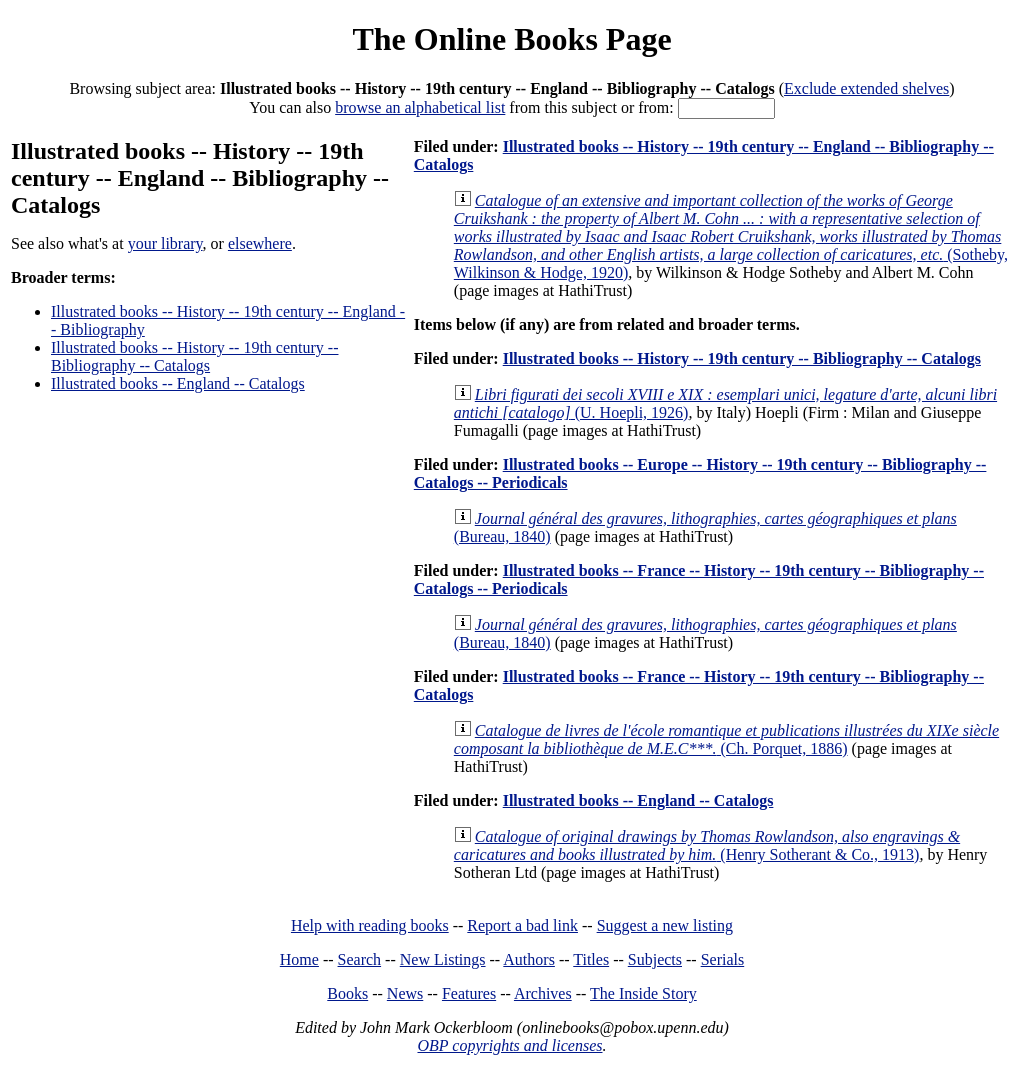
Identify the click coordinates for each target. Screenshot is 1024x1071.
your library (165, 243)
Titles (591, 959)
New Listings (443, 959)
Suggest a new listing (665, 925)
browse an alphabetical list (420, 107)
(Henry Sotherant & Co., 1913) (707, 845)
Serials (723, 959)
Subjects (655, 959)
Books (347, 993)
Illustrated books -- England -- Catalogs (178, 383)
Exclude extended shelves (866, 88)
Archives (543, 993)
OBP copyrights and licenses (509, 1045)
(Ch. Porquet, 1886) (726, 739)
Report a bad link (522, 925)
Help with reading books (370, 925)
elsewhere (260, 243)
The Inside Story (643, 993)
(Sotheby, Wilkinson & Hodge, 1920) (731, 236)
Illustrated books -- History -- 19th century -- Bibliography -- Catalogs (194, 356)
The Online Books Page (511, 39)
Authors (529, 959)
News (405, 993)
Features (469, 993)
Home (299, 959)
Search (360, 959)
